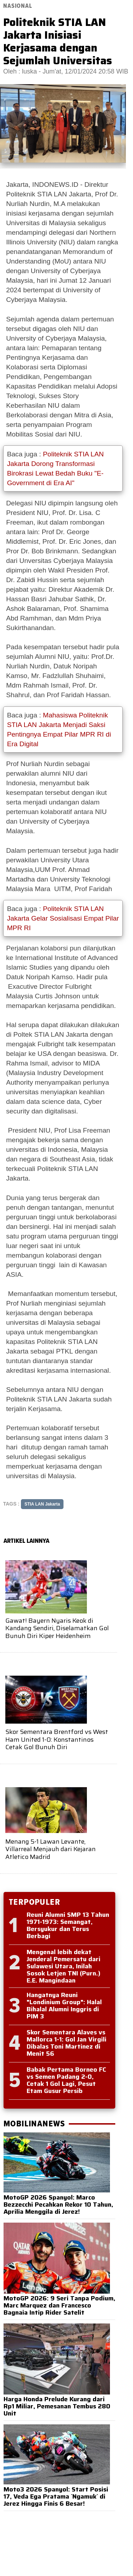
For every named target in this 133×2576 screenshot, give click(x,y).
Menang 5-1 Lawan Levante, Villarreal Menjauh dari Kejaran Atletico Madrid (50, 1849)
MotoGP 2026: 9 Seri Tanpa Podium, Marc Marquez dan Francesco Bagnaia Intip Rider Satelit (59, 2305)
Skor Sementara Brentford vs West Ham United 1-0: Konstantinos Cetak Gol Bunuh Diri (56, 1739)
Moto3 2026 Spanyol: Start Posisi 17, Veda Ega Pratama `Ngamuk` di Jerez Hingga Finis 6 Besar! (56, 2496)
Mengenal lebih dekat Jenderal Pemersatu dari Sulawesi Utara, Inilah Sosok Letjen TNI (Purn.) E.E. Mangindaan (63, 1966)
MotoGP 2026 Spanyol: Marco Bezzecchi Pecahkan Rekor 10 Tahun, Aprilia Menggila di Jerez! (58, 2204)
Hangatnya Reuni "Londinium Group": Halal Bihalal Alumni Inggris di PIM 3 (64, 2005)
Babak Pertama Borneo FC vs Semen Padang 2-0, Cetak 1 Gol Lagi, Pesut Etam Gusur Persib (66, 2080)
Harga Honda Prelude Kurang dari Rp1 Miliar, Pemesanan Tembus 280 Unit (57, 2406)
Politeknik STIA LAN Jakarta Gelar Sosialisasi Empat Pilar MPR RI (63, 918)
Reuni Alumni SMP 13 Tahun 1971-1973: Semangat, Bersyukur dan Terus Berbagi (68, 1925)
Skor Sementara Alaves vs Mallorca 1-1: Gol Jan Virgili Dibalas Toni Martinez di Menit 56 (66, 2043)
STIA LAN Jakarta (42, 1504)
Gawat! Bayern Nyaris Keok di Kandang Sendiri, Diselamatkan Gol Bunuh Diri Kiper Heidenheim (57, 1628)
